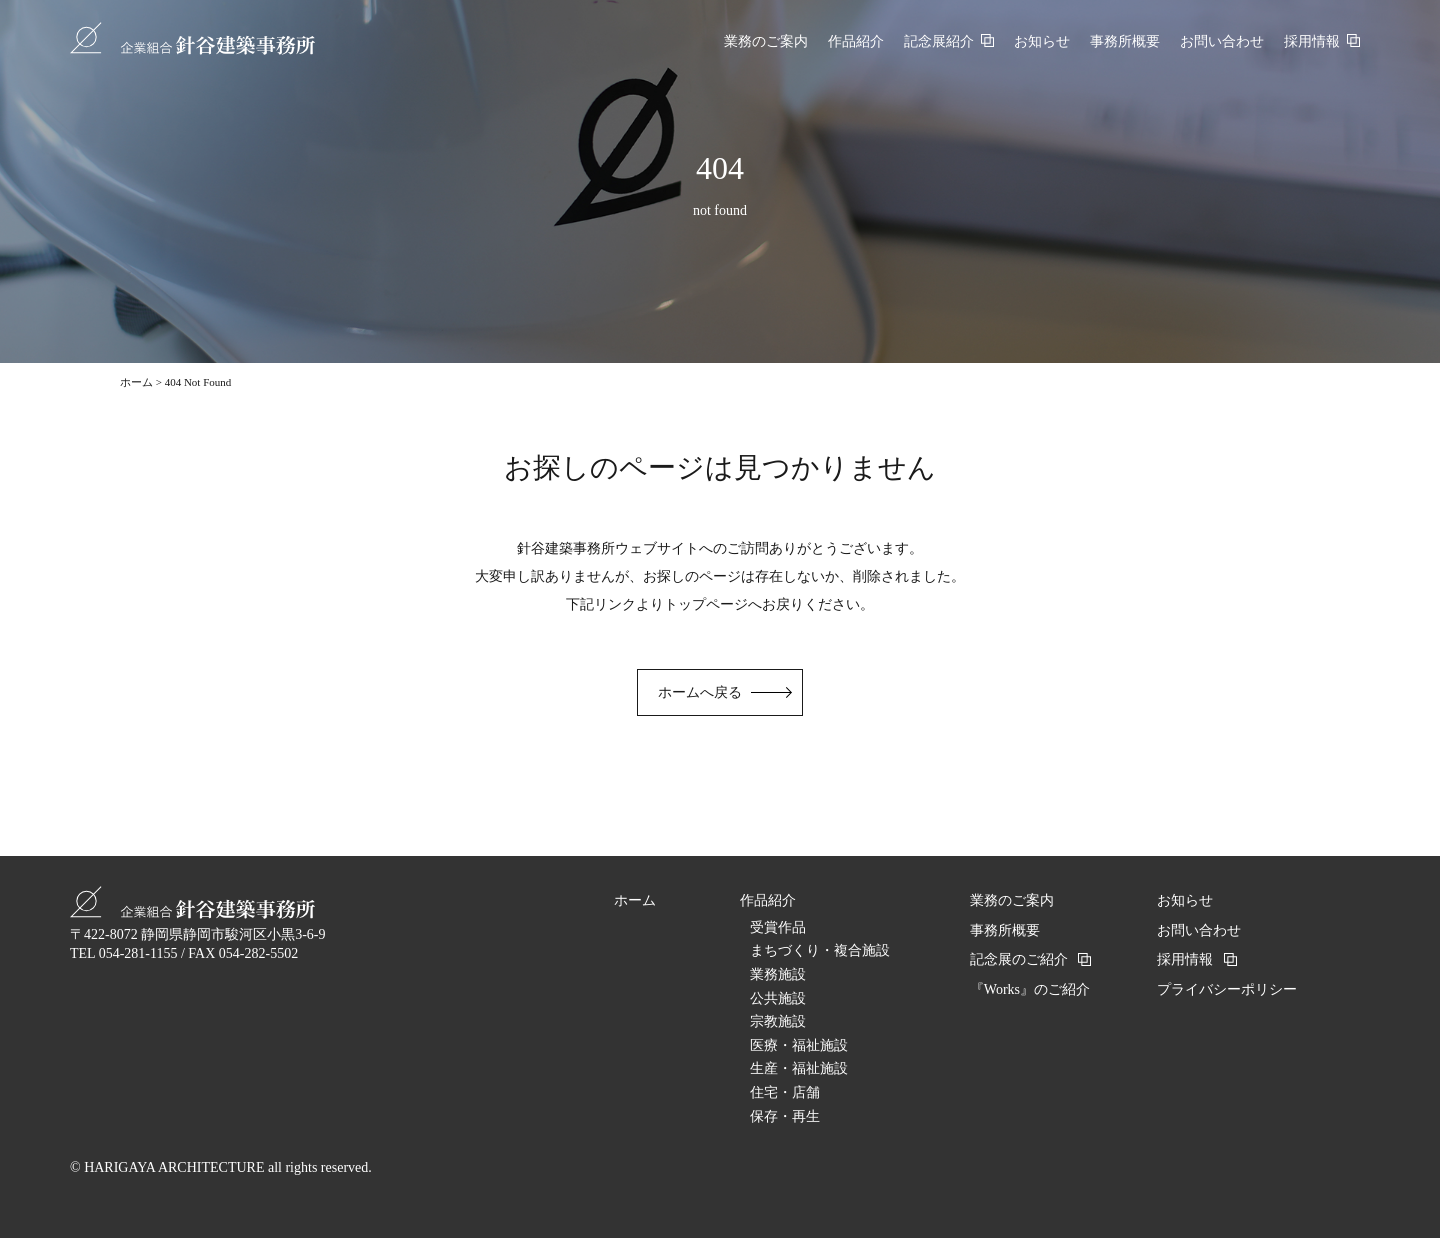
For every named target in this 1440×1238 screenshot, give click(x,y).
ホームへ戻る (700, 692)
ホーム (136, 382)
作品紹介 (768, 900)
